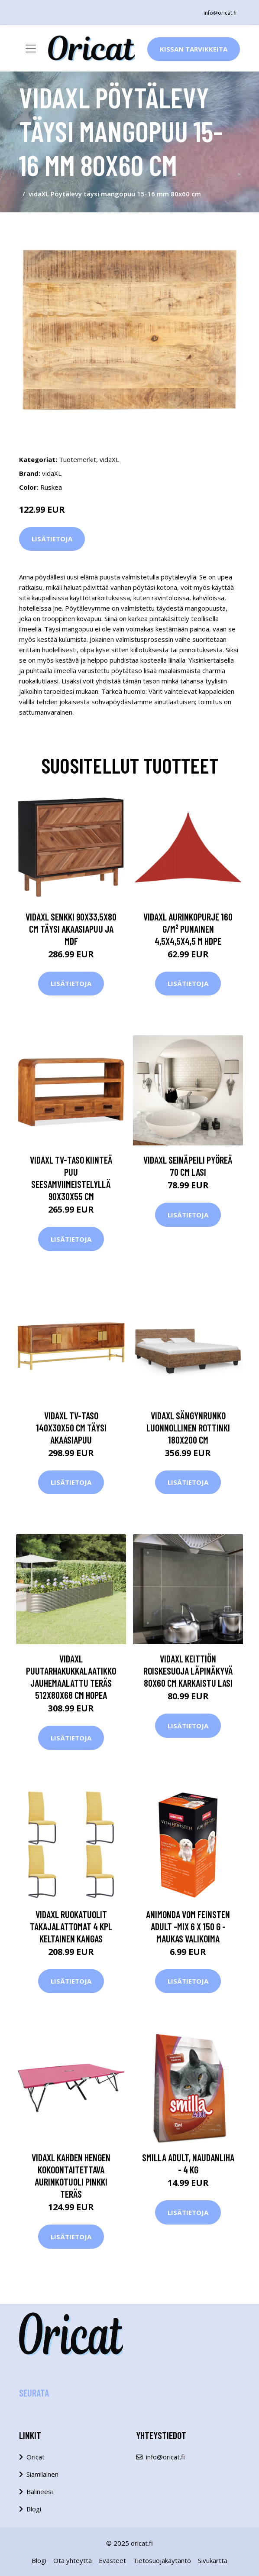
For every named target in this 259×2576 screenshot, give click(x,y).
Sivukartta (212, 2560)
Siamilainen (42, 2474)
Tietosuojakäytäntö (162, 2560)
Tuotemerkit (77, 459)
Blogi (33, 2508)
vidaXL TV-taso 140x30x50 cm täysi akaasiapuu (71, 1427)
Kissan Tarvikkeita (193, 49)
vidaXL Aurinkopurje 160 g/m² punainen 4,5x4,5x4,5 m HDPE (188, 928)
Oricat (35, 2456)
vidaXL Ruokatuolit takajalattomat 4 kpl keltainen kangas (71, 1926)
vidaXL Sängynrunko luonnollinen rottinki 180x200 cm (188, 1427)
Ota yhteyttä (72, 2560)
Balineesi (39, 2491)
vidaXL (109, 459)
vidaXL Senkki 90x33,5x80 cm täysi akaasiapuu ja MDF (71, 928)
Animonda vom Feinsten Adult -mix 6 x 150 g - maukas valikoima (188, 1926)
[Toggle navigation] (30, 48)
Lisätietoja (52, 538)
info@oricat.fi (220, 12)
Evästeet (112, 2560)
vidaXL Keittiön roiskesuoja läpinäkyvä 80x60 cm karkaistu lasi (188, 1670)
